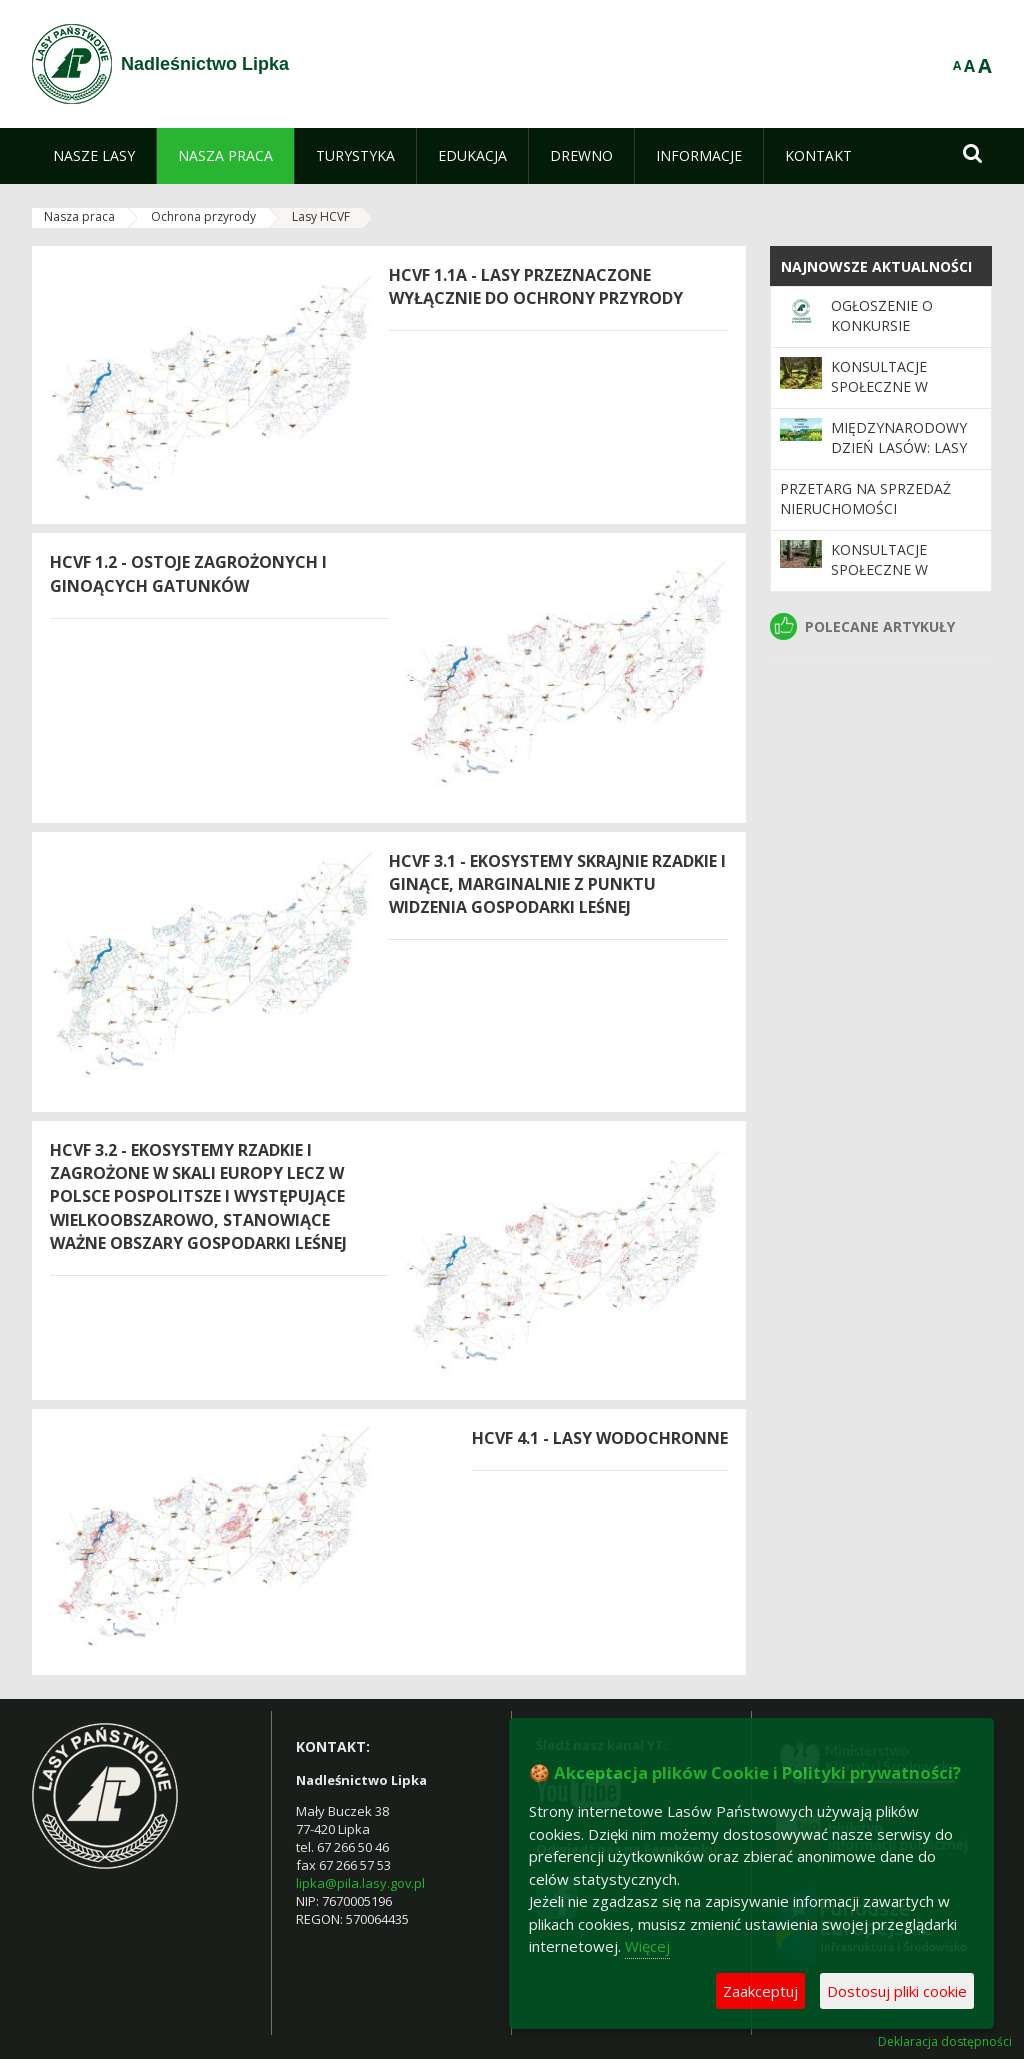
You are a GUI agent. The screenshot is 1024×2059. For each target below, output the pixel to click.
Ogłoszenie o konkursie (882, 315)
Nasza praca (79, 216)
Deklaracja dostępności (945, 2042)
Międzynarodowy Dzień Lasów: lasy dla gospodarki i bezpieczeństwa (899, 458)
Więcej (647, 1946)
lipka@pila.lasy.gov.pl (360, 1883)
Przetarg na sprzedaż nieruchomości (865, 498)
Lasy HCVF (321, 216)
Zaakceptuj (760, 1991)
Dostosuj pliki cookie (897, 1991)
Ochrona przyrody (203, 216)
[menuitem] (94, 156)
